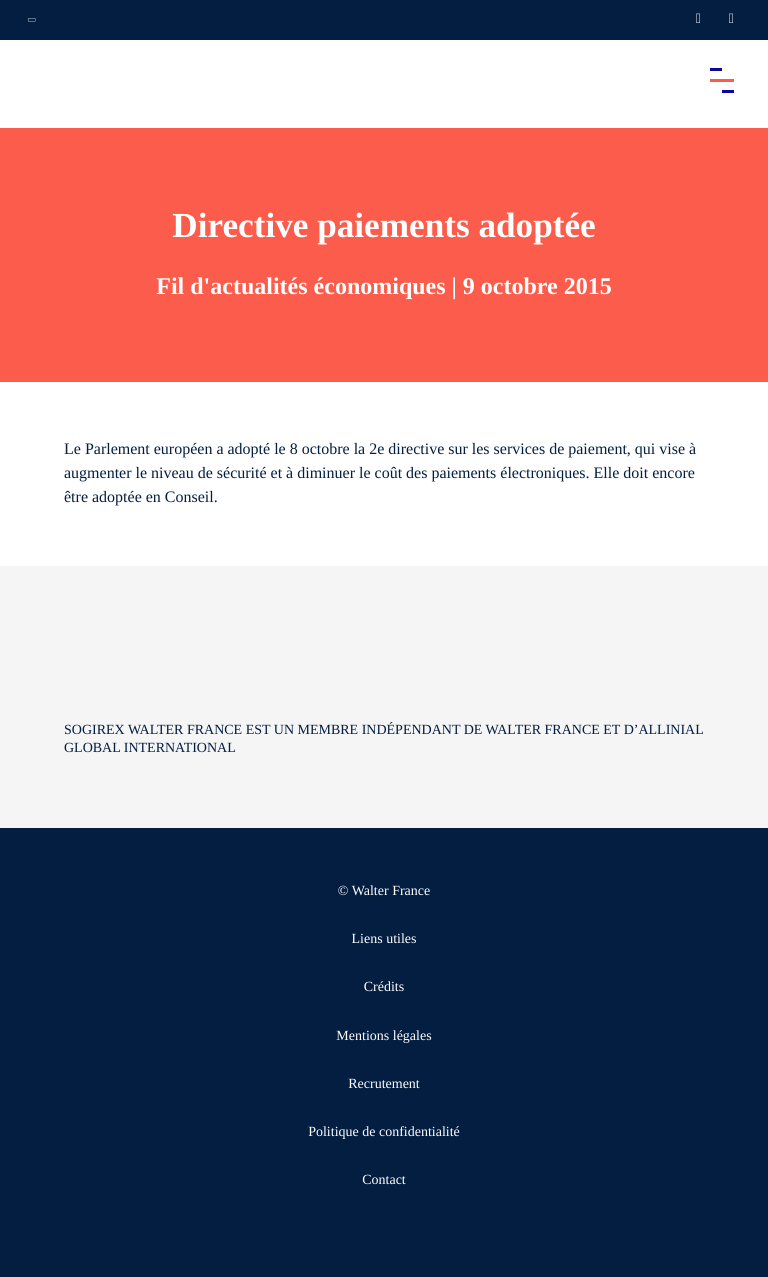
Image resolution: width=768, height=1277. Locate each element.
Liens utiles (384, 939)
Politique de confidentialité (384, 1132)
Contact (384, 1180)
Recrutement (384, 1084)
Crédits (384, 987)
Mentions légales (383, 1036)
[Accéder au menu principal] (722, 80)
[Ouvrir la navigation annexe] (32, 20)
